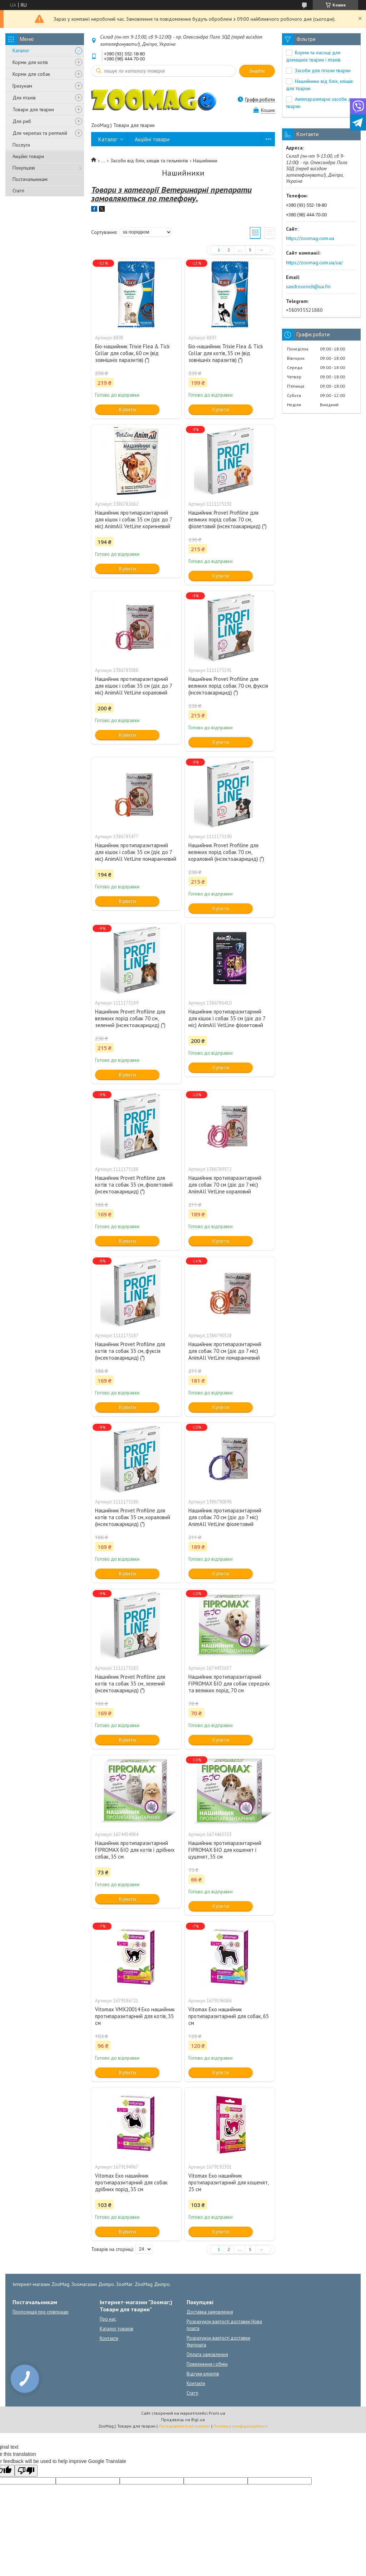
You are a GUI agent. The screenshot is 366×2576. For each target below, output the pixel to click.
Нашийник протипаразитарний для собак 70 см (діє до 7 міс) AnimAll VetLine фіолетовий (224, 1517)
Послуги (21, 145)
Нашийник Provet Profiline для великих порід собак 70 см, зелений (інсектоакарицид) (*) (130, 1018)
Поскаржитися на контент (184, 2426)
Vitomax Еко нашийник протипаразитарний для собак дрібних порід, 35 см (131, 2182)
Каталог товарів (116, 2329)
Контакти (109, 2338)
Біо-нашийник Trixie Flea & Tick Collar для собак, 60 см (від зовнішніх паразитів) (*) (132, 353)
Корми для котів (30, 62)
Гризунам (22, 86)
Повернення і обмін (207, 2364)
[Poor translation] (26, 2471)
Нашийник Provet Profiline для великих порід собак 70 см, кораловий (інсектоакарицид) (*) (226, 852)
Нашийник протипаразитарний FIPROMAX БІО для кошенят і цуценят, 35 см (224, 1850)
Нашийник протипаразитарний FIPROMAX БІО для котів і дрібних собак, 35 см (135, 1850)
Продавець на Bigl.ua (183, 2419)
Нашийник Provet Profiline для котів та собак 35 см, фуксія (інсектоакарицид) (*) (130, 1351)
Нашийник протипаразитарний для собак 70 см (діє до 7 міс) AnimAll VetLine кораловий (224, 1184)
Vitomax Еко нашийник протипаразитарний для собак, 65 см (228, 2016)
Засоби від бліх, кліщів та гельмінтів (149, 160)
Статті (18, 190)
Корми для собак (31, 74)
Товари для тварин (33, 109)
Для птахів (24, 97)
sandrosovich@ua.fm (308, 286)
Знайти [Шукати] (257, 71)
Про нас (108, 2319)
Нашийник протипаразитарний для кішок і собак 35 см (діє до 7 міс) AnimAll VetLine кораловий (133, 686)
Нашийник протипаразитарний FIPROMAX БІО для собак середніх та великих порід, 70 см (229, 1683)
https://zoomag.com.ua (310, 238)
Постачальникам (30, 179)
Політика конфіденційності (240, 2426)
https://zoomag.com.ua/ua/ (314, 262)
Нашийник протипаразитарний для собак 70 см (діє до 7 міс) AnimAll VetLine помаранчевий (224, 1351)
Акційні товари (28, 156)
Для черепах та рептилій (40, 133)
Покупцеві (24, 168)
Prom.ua (217, 2413)
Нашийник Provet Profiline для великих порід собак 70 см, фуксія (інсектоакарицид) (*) (228, 686)
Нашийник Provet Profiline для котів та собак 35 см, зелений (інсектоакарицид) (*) (130, 1683)
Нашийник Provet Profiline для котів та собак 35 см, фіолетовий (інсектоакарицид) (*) (134, 1184)
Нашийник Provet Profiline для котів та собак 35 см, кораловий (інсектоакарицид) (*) (132, 1517)
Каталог (21, 50)
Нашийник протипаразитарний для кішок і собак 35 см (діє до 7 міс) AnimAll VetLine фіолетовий (226, 1018)
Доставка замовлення (210, 2312)
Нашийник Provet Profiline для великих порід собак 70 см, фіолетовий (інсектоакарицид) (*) (227, 519)
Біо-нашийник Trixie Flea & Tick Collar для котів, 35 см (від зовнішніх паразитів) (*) (225, 353)
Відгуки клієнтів (203, 2374)
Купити (127, 409)
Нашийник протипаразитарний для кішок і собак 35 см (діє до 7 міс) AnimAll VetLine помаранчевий (135, 852)
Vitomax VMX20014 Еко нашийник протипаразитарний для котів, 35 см (135, 2016)
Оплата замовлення (207, 2354)
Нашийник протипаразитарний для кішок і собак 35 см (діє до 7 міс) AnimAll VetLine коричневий (133, 519)
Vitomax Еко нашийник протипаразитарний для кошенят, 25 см (228, 2182)
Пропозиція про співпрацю (41, 2312)
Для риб (22, 121)
